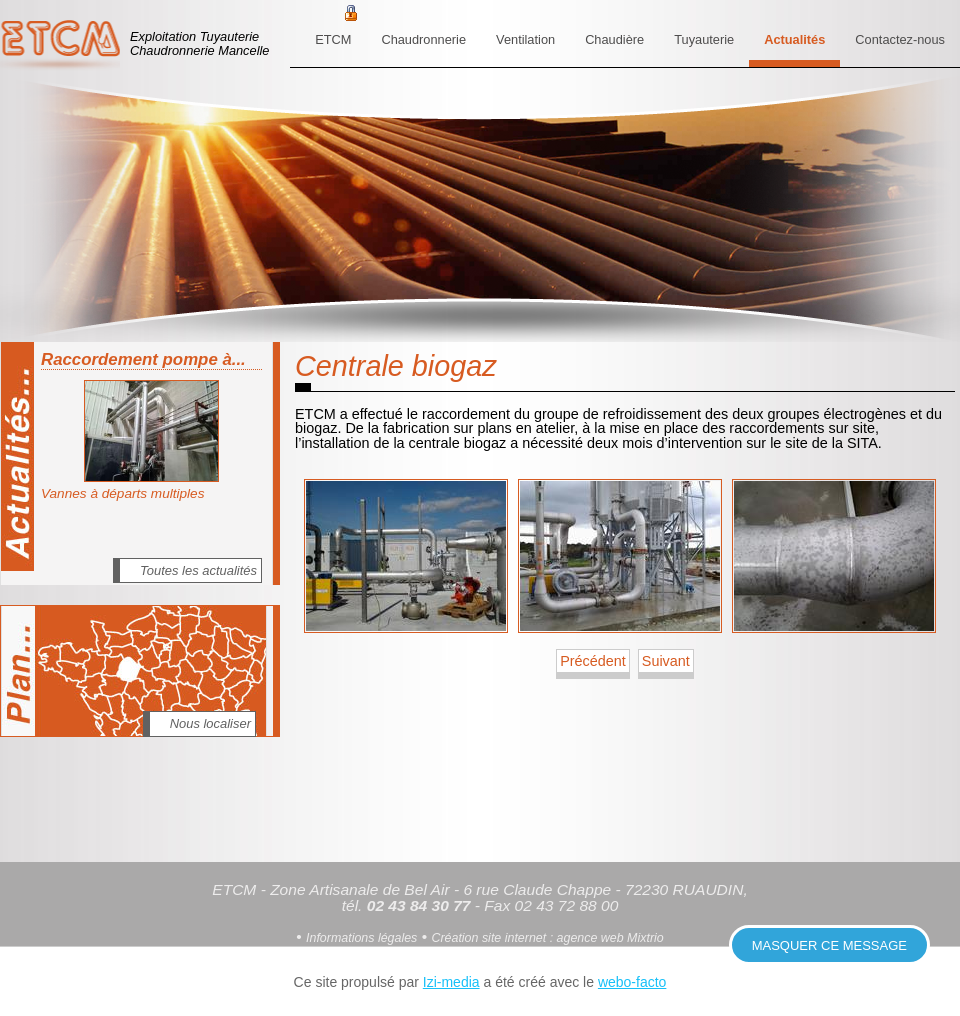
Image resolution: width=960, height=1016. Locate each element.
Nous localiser (210, 723)
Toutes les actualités (198, 570)
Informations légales (361, 938)
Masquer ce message (829, 945)
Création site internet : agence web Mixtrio (547, 938)
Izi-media (451, 982)
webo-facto (632, 982)
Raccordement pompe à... (143, 359)
